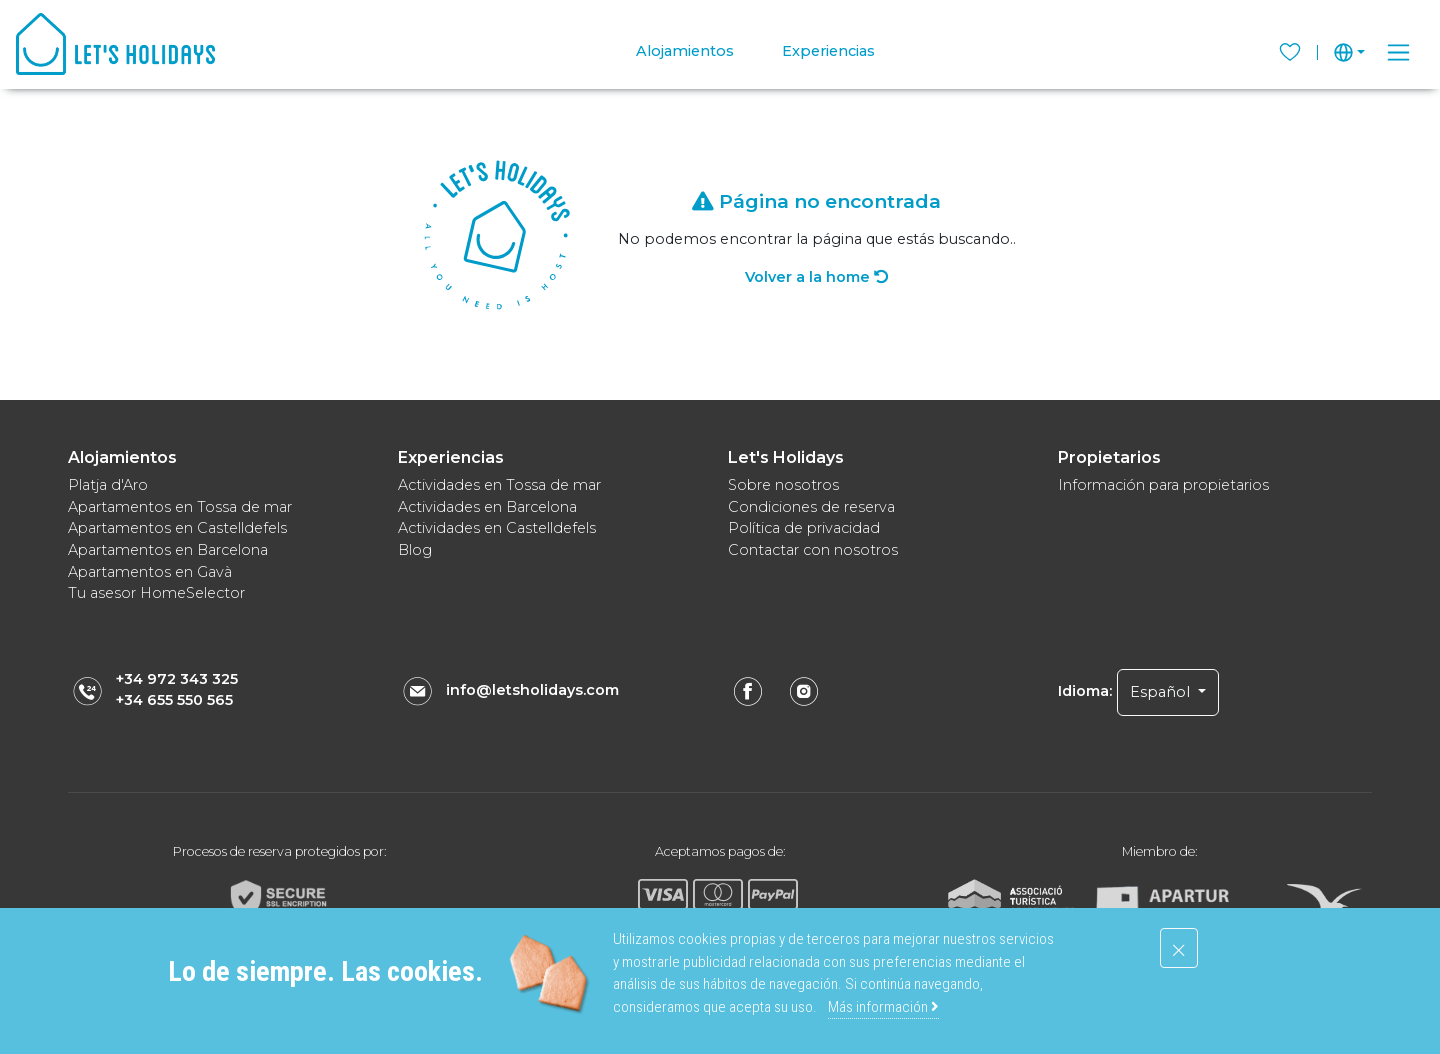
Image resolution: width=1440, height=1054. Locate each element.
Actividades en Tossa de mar (499, 485)
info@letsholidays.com (532, 690)
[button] (1349, 52)
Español (1162, 692)
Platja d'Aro (108, 485)
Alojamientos (685, 51)
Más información (883, 1007)
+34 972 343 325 (177, 679)
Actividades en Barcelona (487, 507)
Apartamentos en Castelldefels (177, 528)
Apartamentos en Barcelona (168, 550)
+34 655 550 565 (174, 700)
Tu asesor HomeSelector (156, 593)
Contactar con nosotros (813, 550)
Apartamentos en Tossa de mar (180, 507)
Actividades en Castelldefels (497, 528)
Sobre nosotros (783, 485)
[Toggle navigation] (1398, 52)
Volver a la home (816, 277)
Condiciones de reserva (811, 507)
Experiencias (828, 51)
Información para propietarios (1163, 485)
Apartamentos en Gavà (150, 572)
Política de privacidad (804, 528)
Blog (415, 550)
